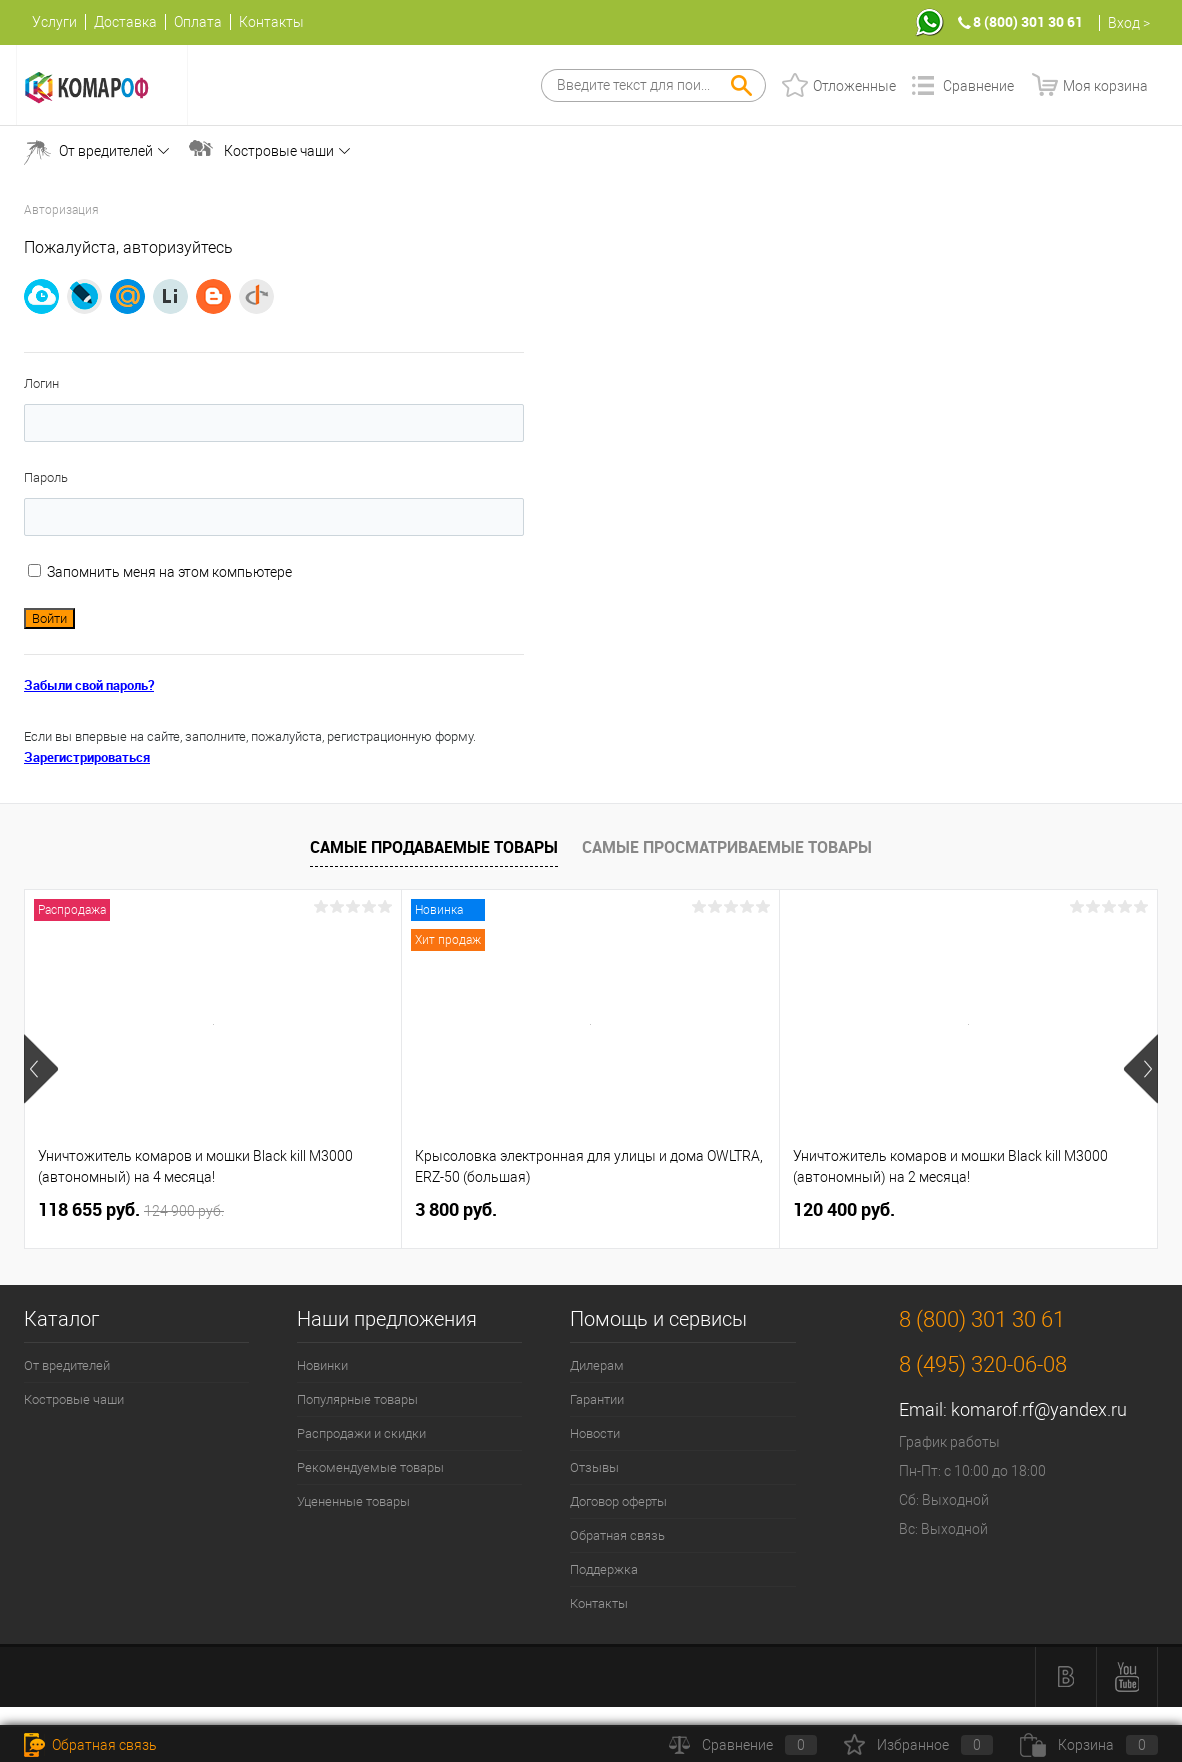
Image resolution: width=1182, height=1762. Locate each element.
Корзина (1089, 1745)
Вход (1124, 23)
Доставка (125, 22)
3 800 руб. (456, 1209)
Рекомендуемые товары (370, 1467)
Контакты (271, 22)
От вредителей (106, 151)
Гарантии (597, 1399)
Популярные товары (357, 1399)
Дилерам (597, 1365)
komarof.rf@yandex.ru (1039, 1409)
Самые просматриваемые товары (727, 847)
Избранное (918, 1745)
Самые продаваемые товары (434, 847)
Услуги (54, 22)
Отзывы (594, 1467)
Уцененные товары (353, 1501)
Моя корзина (1105, 86)
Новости (595, 1433)
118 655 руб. (131, 1210)
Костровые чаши (279, 151)
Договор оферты (618, 1501)
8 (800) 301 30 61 (1028, 21)
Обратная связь (617, 1535)
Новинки (322, 1365)
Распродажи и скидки (361, 1433)
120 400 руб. (844, 1209)
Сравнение (978, 86)
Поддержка (604, 1569)
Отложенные (854, 86)
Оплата (198, 22)
